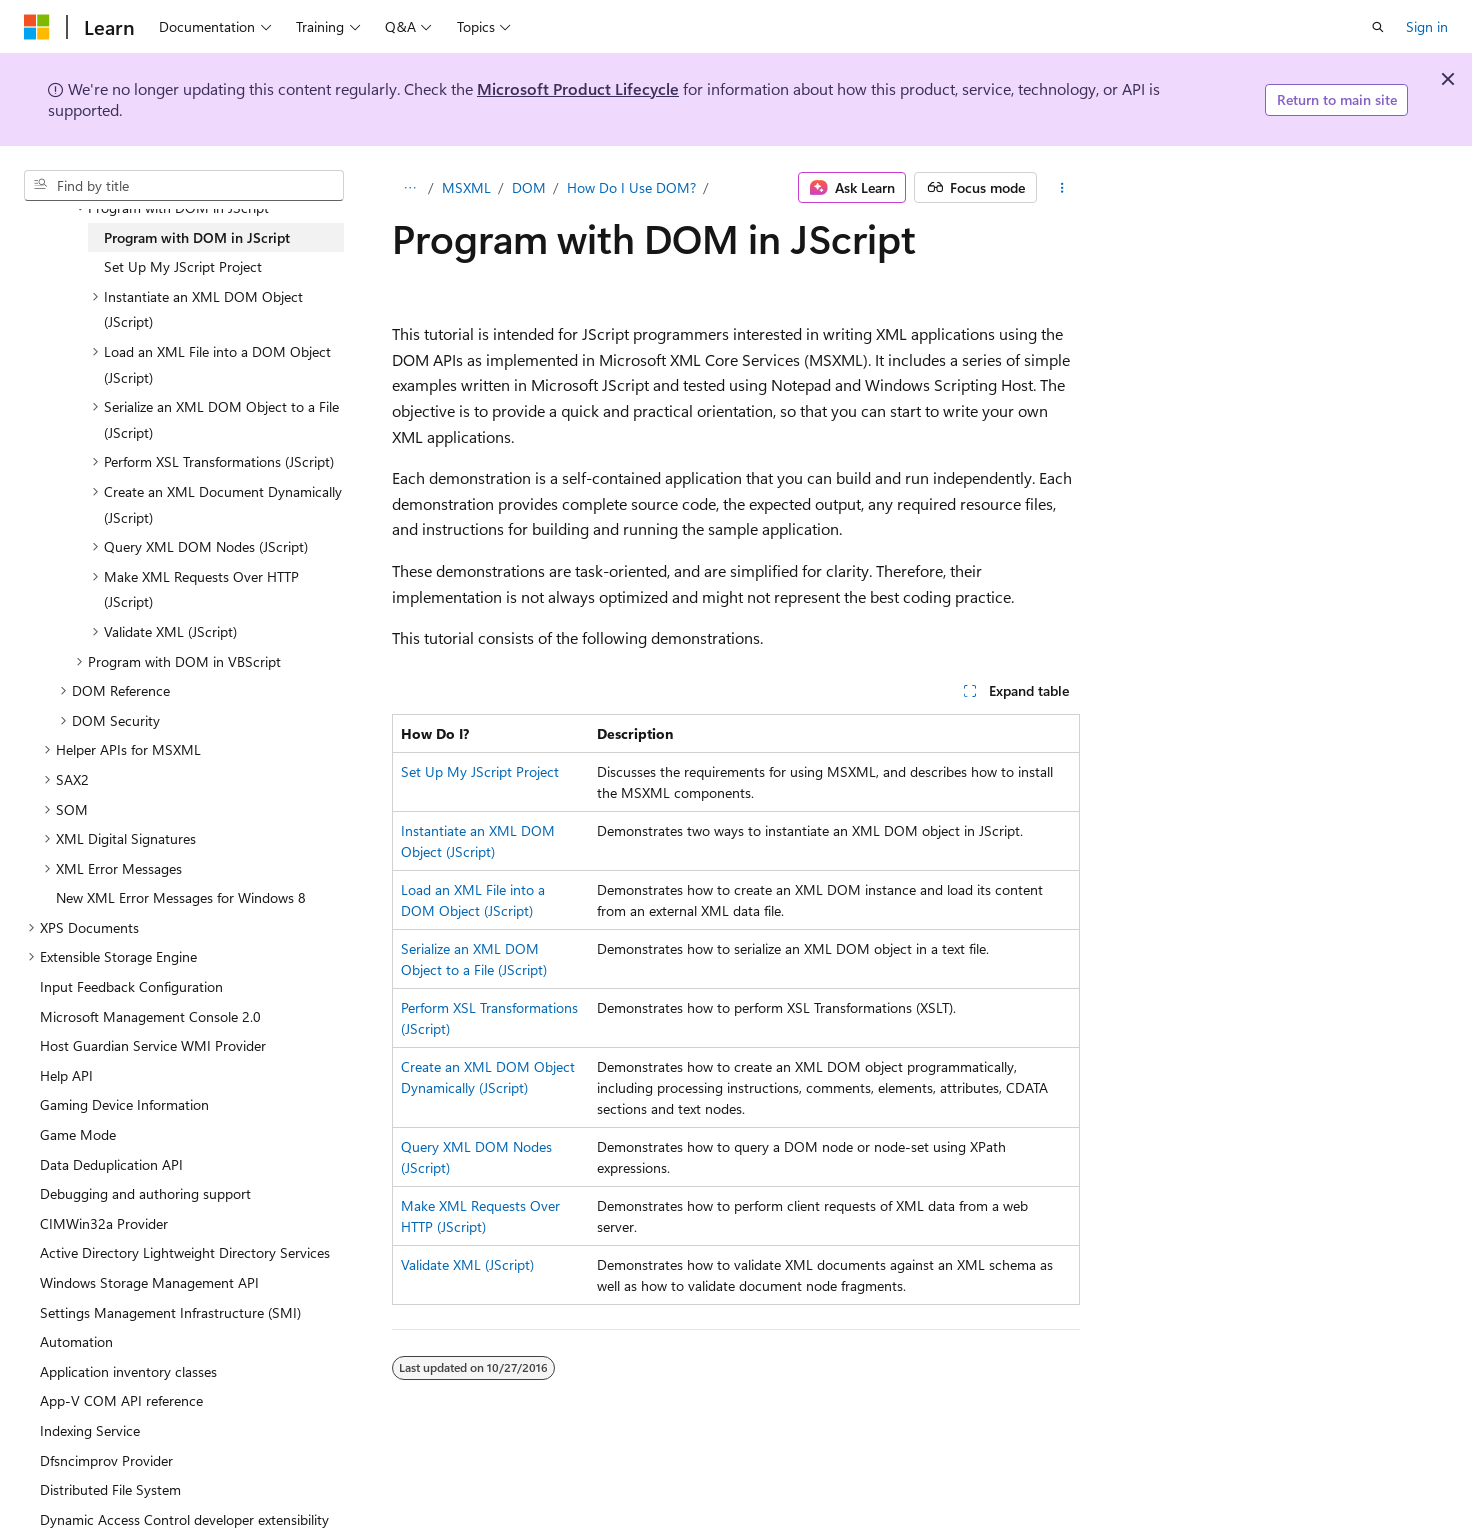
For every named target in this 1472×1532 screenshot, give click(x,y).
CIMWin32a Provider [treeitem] (104, 1223)
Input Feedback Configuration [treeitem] (131, 986)
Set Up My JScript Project (480, 771)
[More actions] (1062, 188)
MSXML (466, 187)
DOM (529, 187)
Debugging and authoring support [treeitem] (145, 1193)
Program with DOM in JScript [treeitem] (197, 237)
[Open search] (1378, 27)
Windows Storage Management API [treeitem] (149, 1282)
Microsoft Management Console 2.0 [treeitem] (150, 1016)
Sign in (1427, 26)
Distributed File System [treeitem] (110, 1489)
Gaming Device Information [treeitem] (124, 1104)
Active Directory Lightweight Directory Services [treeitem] (185, 1252)
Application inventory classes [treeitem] (128, 1371)
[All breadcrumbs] (409, 188)
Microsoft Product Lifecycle (578, 88)
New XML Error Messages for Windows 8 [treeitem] (181, 897)
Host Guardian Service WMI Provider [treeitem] (153, 1045)
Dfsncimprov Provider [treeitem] (106, 1460)
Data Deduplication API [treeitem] (111, 1164)
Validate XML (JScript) (467, 1264)
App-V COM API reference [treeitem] (121, 1400)
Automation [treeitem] (76, 1341)
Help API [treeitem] (66, 1075)
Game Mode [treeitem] (78, 1134)
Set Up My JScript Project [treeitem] (183, 266)
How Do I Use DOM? (631, 187)
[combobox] (184, 186)
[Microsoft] (37, 27)
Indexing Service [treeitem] (90, 1430)
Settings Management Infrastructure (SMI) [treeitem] (170, 1312)
